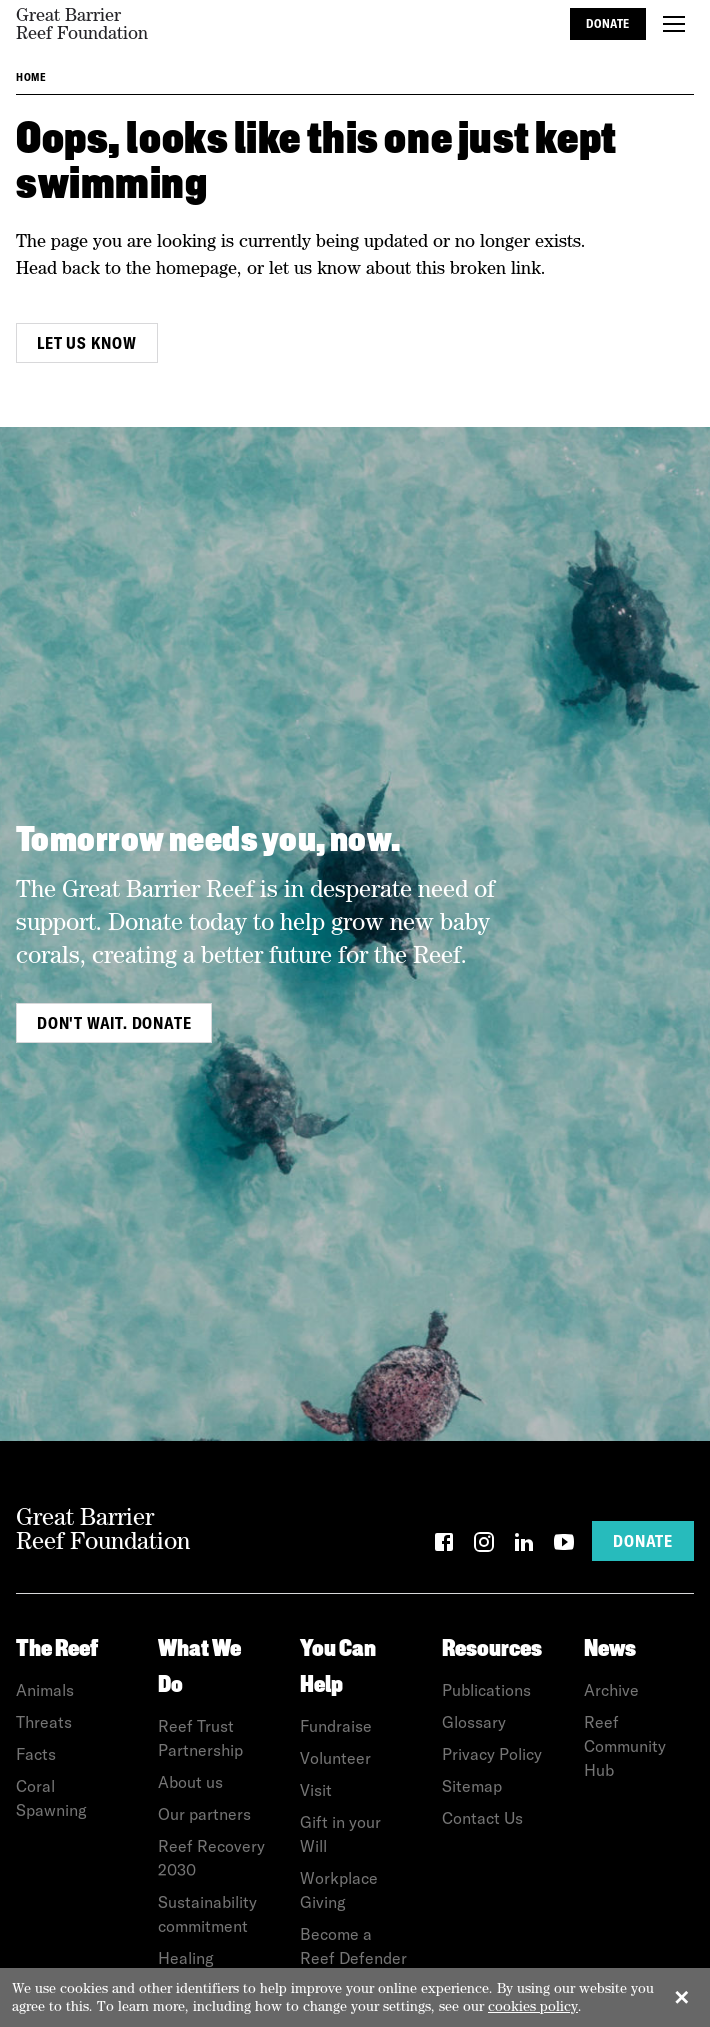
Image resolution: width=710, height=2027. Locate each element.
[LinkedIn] (524, 1545)
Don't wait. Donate (114, 1023)
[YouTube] (564, 1545)
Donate (608, 23)
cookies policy (533, 2006)
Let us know (87, 343)
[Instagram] (484, 1545)
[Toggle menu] (674, 24)
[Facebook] (444, 1545)
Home (31, 77)
